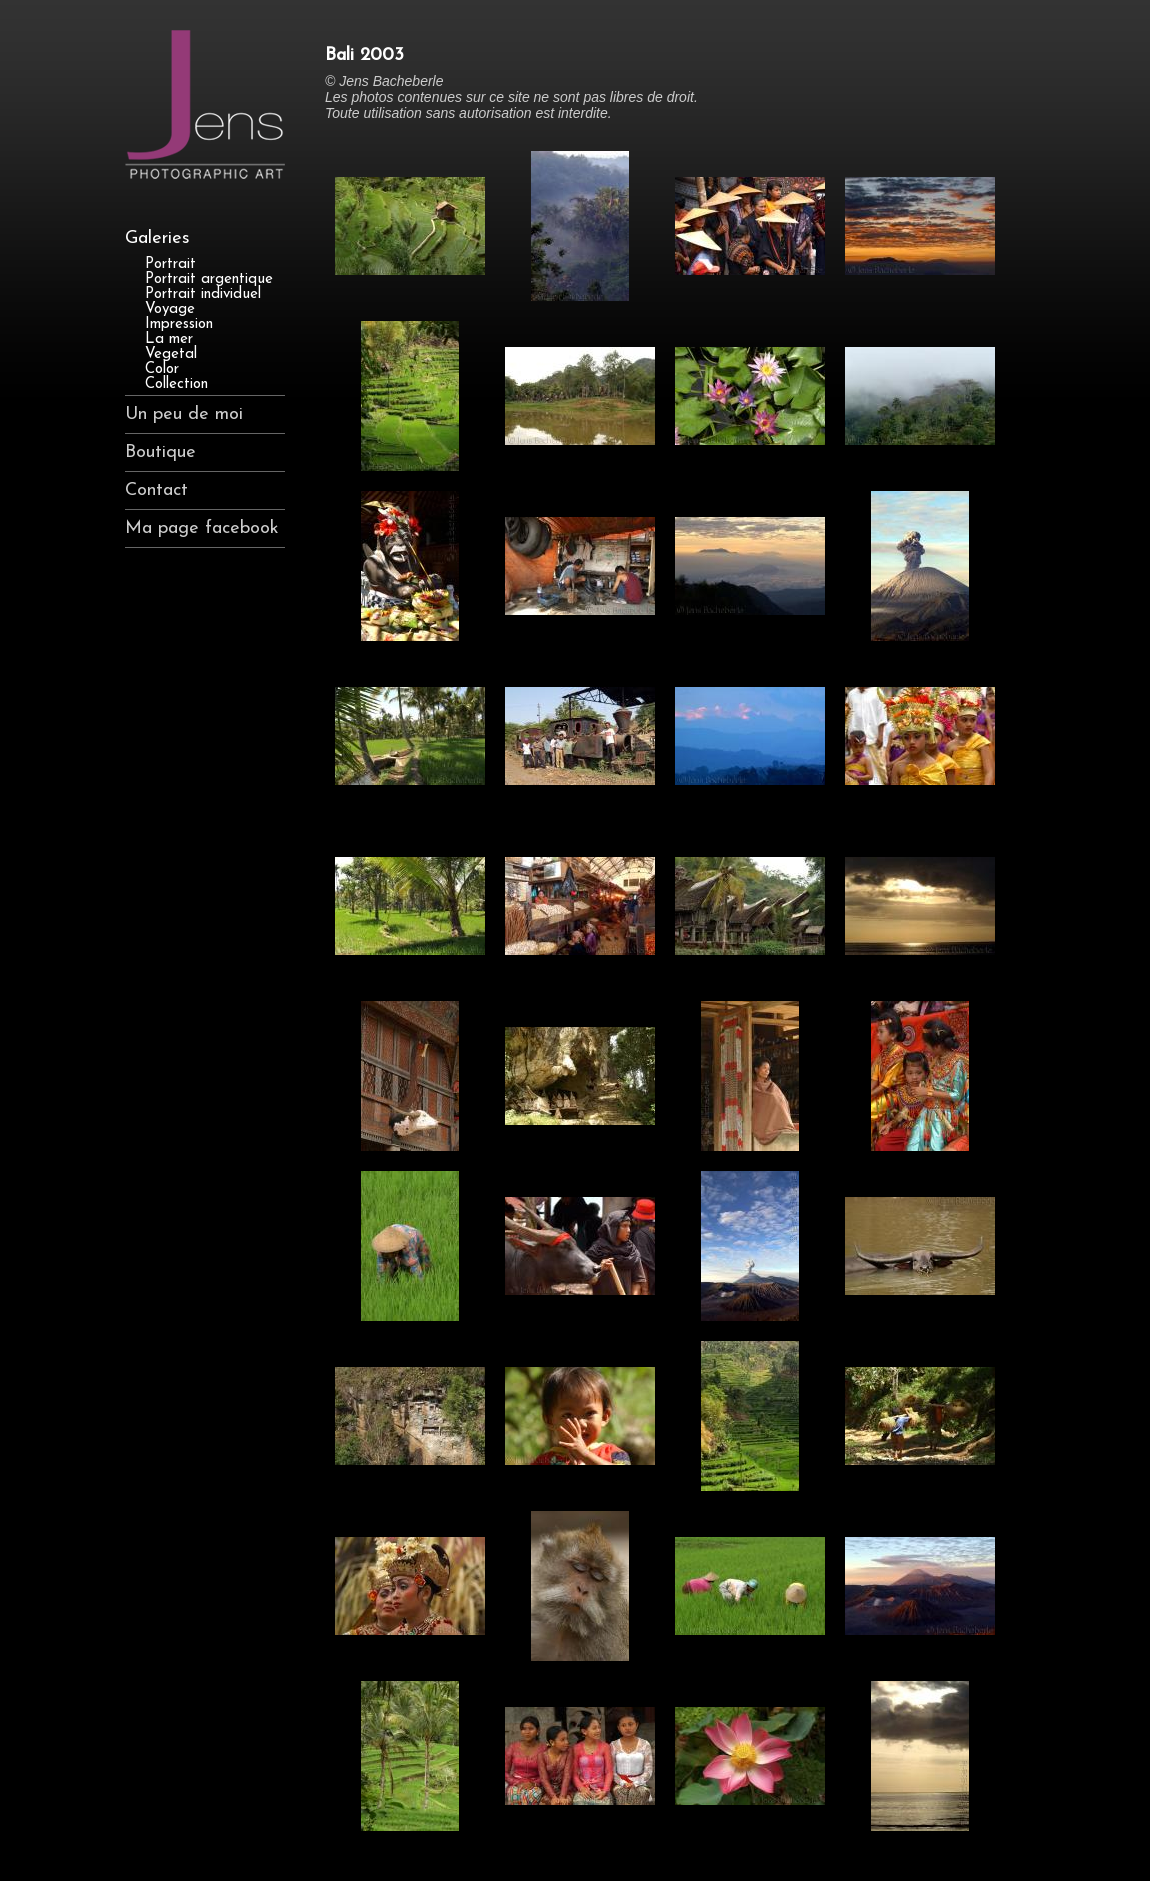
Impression (179, 324)
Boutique (160, 452)
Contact (156, 490)
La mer (169, 339)
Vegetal (171, 354)
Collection (176, 384)
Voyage (170, 309)
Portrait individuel (203, 294)
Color (162, 369)
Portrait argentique (209, 279)
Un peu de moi (184, 414)
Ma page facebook (202, 528)
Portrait (170, 264)
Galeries (157, 238)
